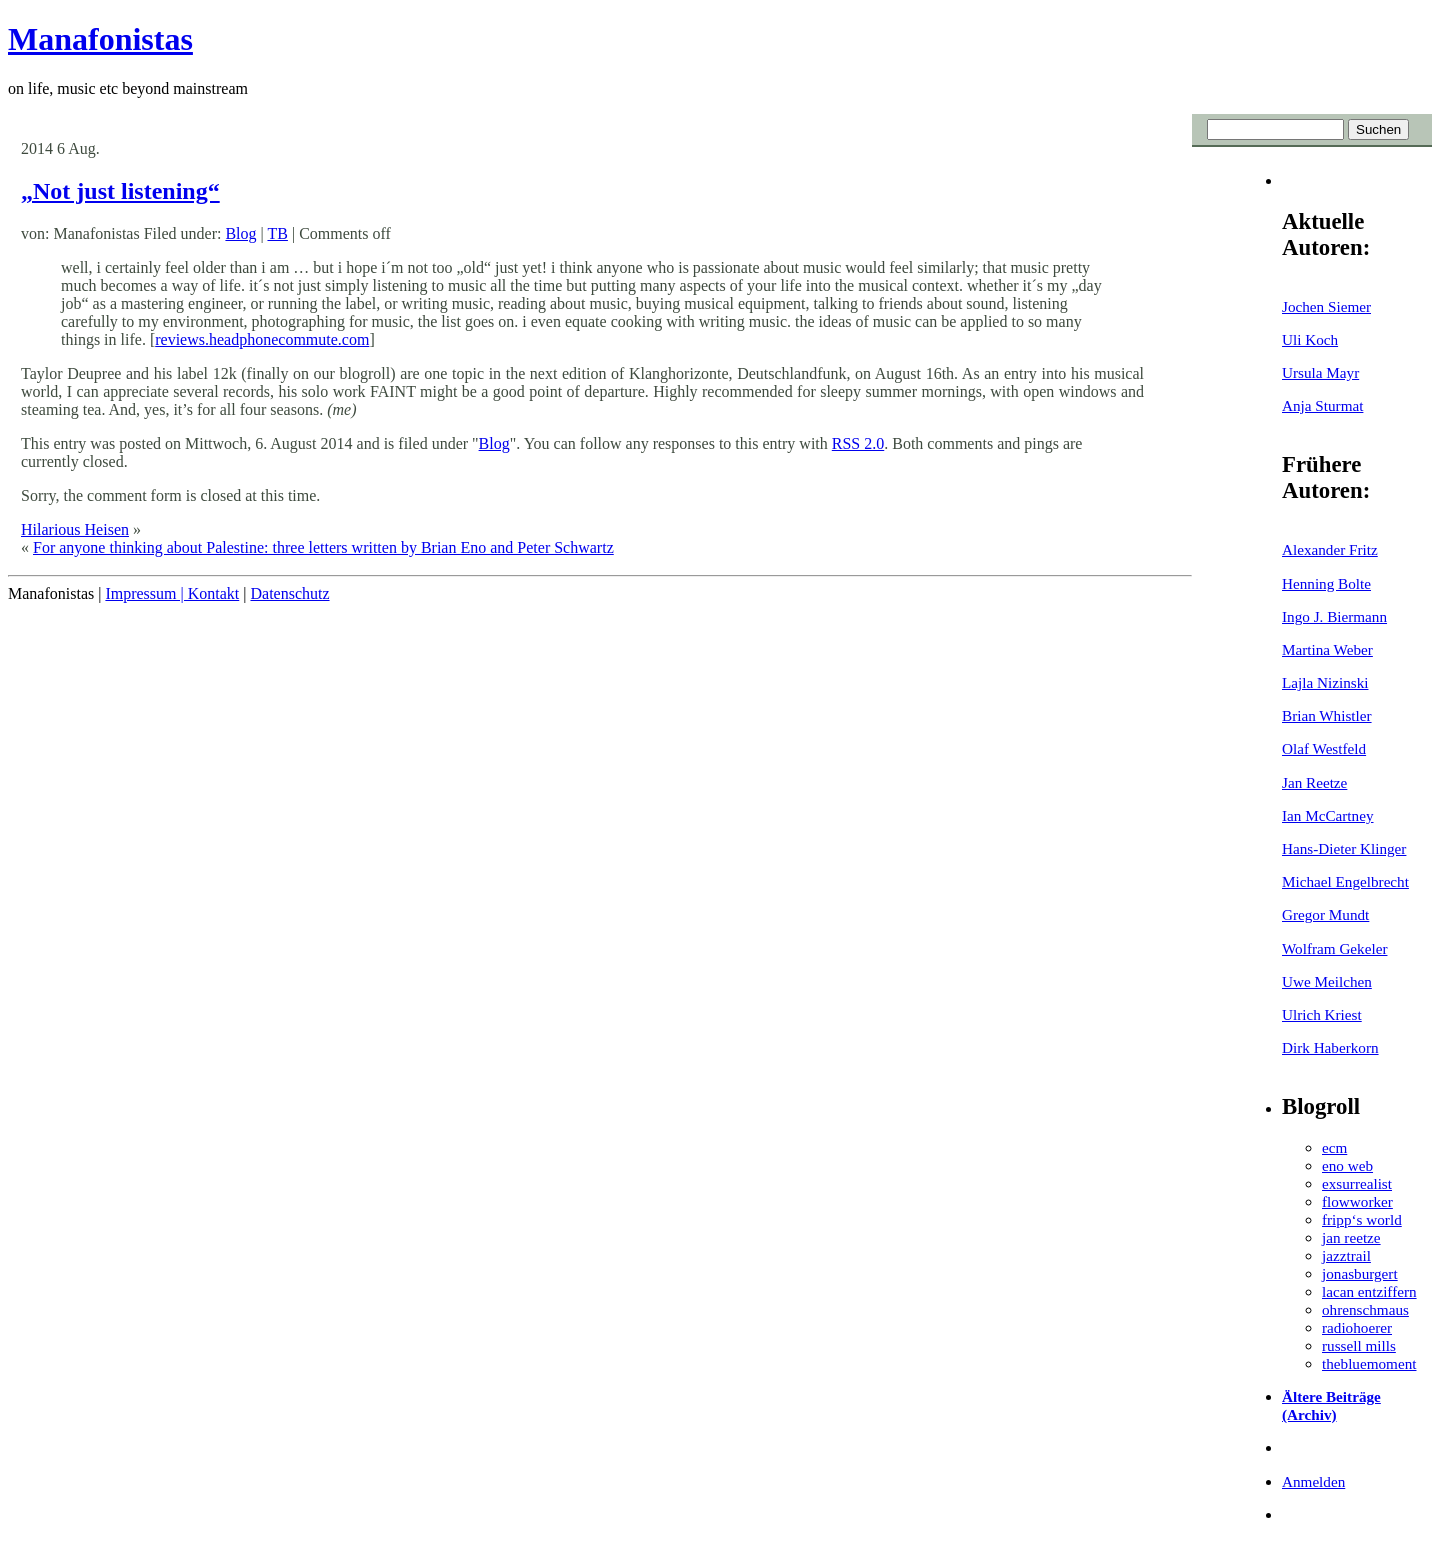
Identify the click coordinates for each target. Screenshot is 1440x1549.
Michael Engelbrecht (1345, 881)
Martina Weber (1327, 649)
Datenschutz (289, 593)
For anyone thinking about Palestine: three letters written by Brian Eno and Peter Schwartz (323, 547)
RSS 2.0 (858, 443)
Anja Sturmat (1322, 405)
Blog (240, 233)
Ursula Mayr (1320, 372)
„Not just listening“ (120, 191)
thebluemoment (1369, 1363)
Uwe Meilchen (1327, 981)
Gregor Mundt (1325, 914)
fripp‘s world (1362, 1219)
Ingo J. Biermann (1334, 616)
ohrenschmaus (1365, 1309)
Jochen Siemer (1326, 306)
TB (277, 233)
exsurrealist (1357, 1183)
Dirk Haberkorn (1330, 1047)
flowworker (1357, 1201)
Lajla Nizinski (1325, 682)
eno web (1347, 1165)
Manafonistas (100, 39)
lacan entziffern (1369, 1291)
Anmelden (1313, 1481)
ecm (1334, 1147)
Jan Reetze (1314, 782)
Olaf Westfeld (1324, 748)
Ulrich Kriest (1322, 1014)
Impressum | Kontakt (172, 593)
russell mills (1359, 1345)
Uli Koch (1310, 339)
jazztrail (1346, 1255)
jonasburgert (1360, 1273)
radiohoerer (1357, 1327)
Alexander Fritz (1330, 549)
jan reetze (1351, 1237)
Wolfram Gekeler (1334, 948)
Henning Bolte (1326, 583)
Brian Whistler (1327, 715)
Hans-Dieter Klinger (1344, 848)
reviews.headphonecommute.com (262, 339)
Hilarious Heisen (75, 529)
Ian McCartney (1328, 815)
